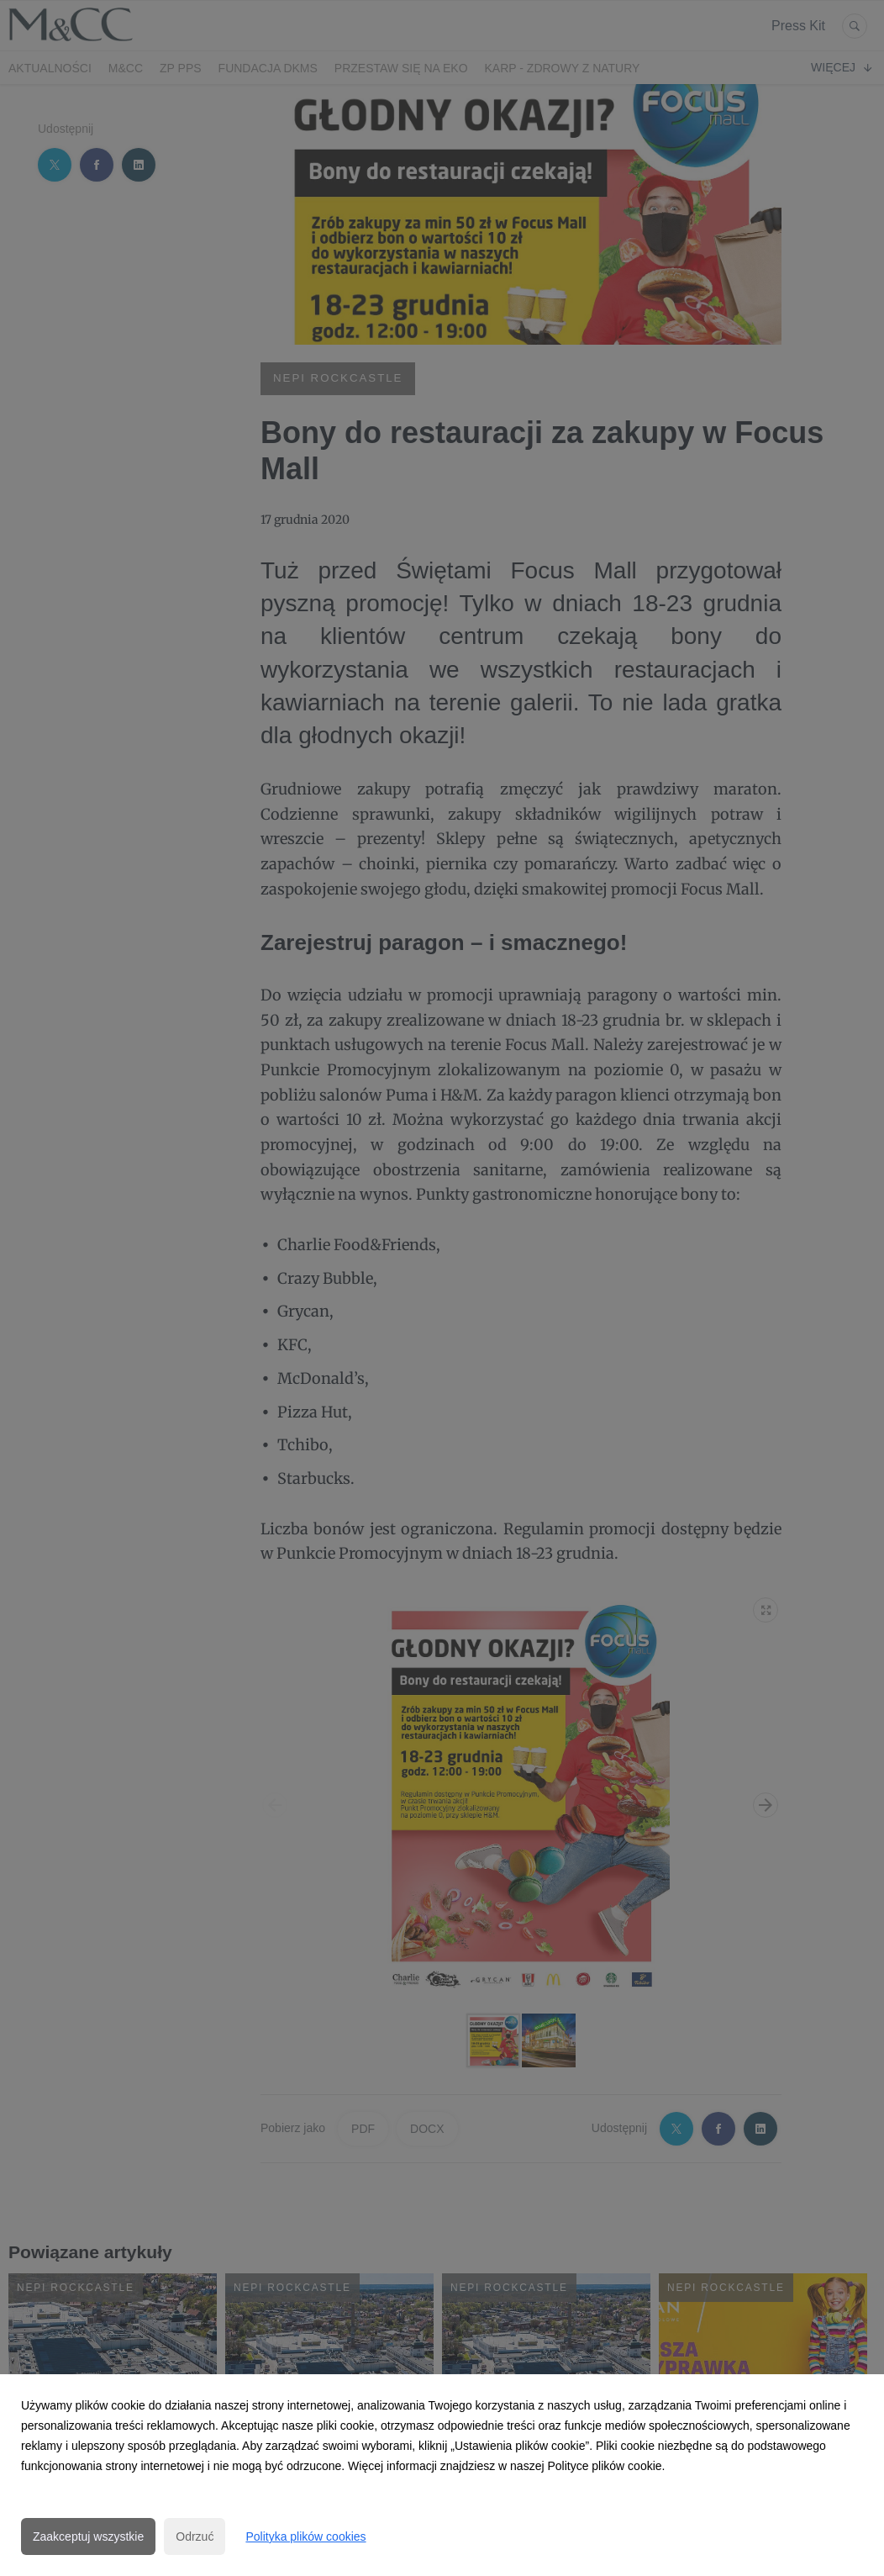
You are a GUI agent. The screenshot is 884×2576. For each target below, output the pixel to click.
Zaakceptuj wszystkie (88, 2536)
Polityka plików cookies (305, 2536)
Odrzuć (194, 2536)
